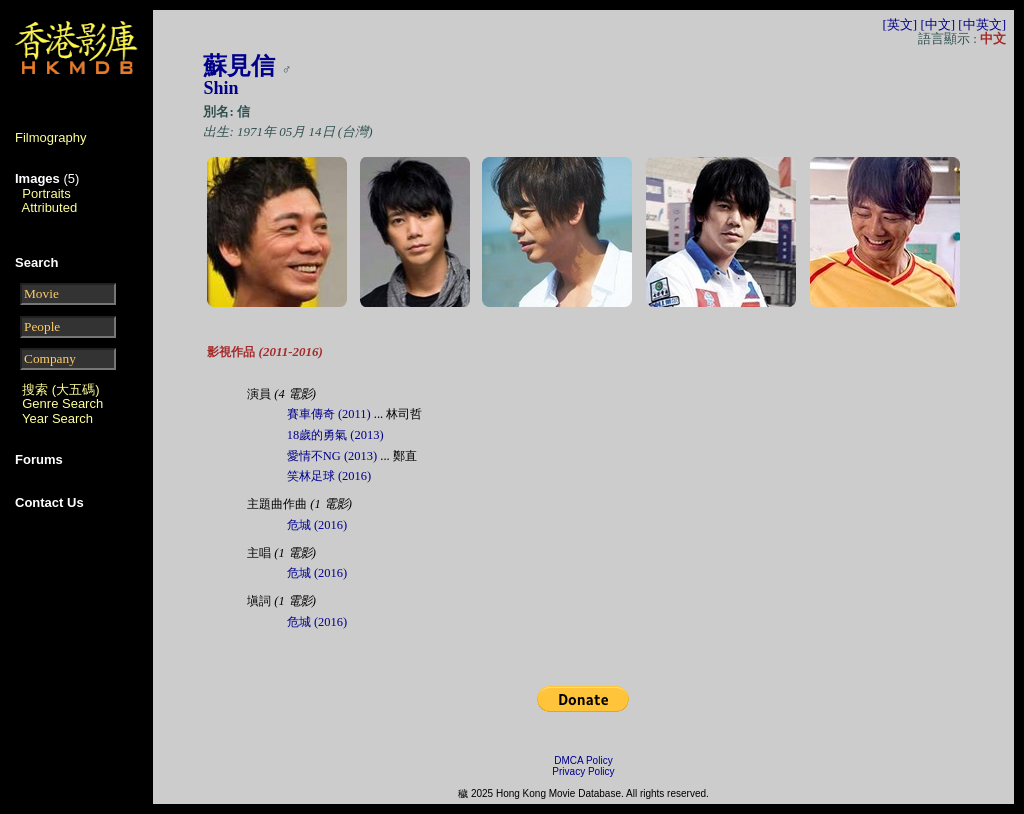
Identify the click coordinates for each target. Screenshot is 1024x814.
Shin (220, 88)
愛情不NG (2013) (332, 456)
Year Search (57, 418)
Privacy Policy (583, 771)
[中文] (937, 24)
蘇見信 (239, 66)
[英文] (899, 24)
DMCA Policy (583, 760)
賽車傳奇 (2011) (329, 414)
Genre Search (62, 403)
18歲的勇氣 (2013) (335, 435)
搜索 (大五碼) (60, 389)
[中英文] (982, 24)
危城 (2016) (317, 525)
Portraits (46, 193)
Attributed (50, 207)
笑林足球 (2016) (329, 476)
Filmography (51, 137)
